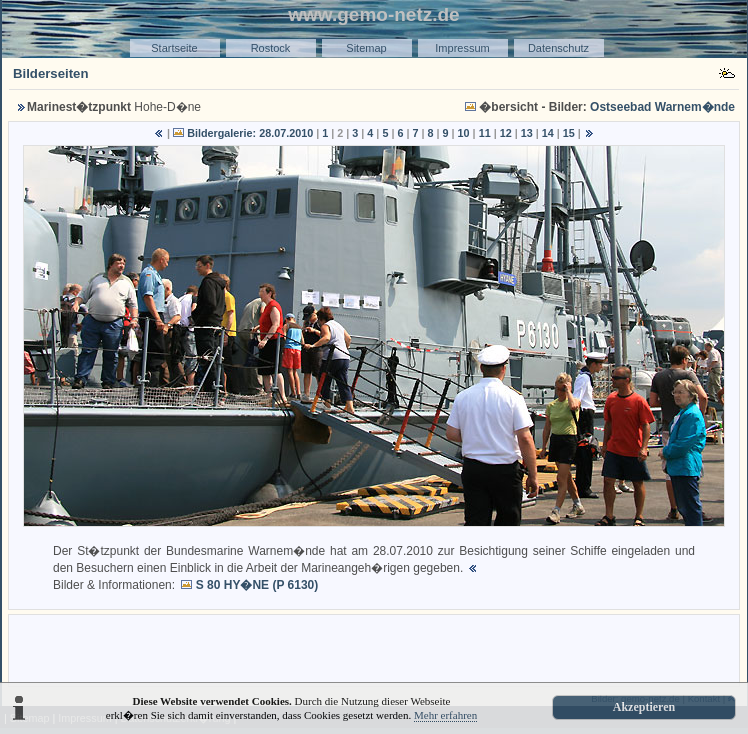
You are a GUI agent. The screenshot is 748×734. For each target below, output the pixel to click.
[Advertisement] (374, 649)
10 (464, 133)
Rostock (271, 48)
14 (548, 133)
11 (485, 133)
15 (569, 133)
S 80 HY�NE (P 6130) (257, 585)
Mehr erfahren (445, 715)
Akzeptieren (644, 707)
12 (506, 133)
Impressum (462, 48)
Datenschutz (558, 48)
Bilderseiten (51, 73)
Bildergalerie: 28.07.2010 (250, 133)
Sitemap (366, 48)
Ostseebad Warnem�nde (662, 107)
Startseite (174, 48)
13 (527, 133)
